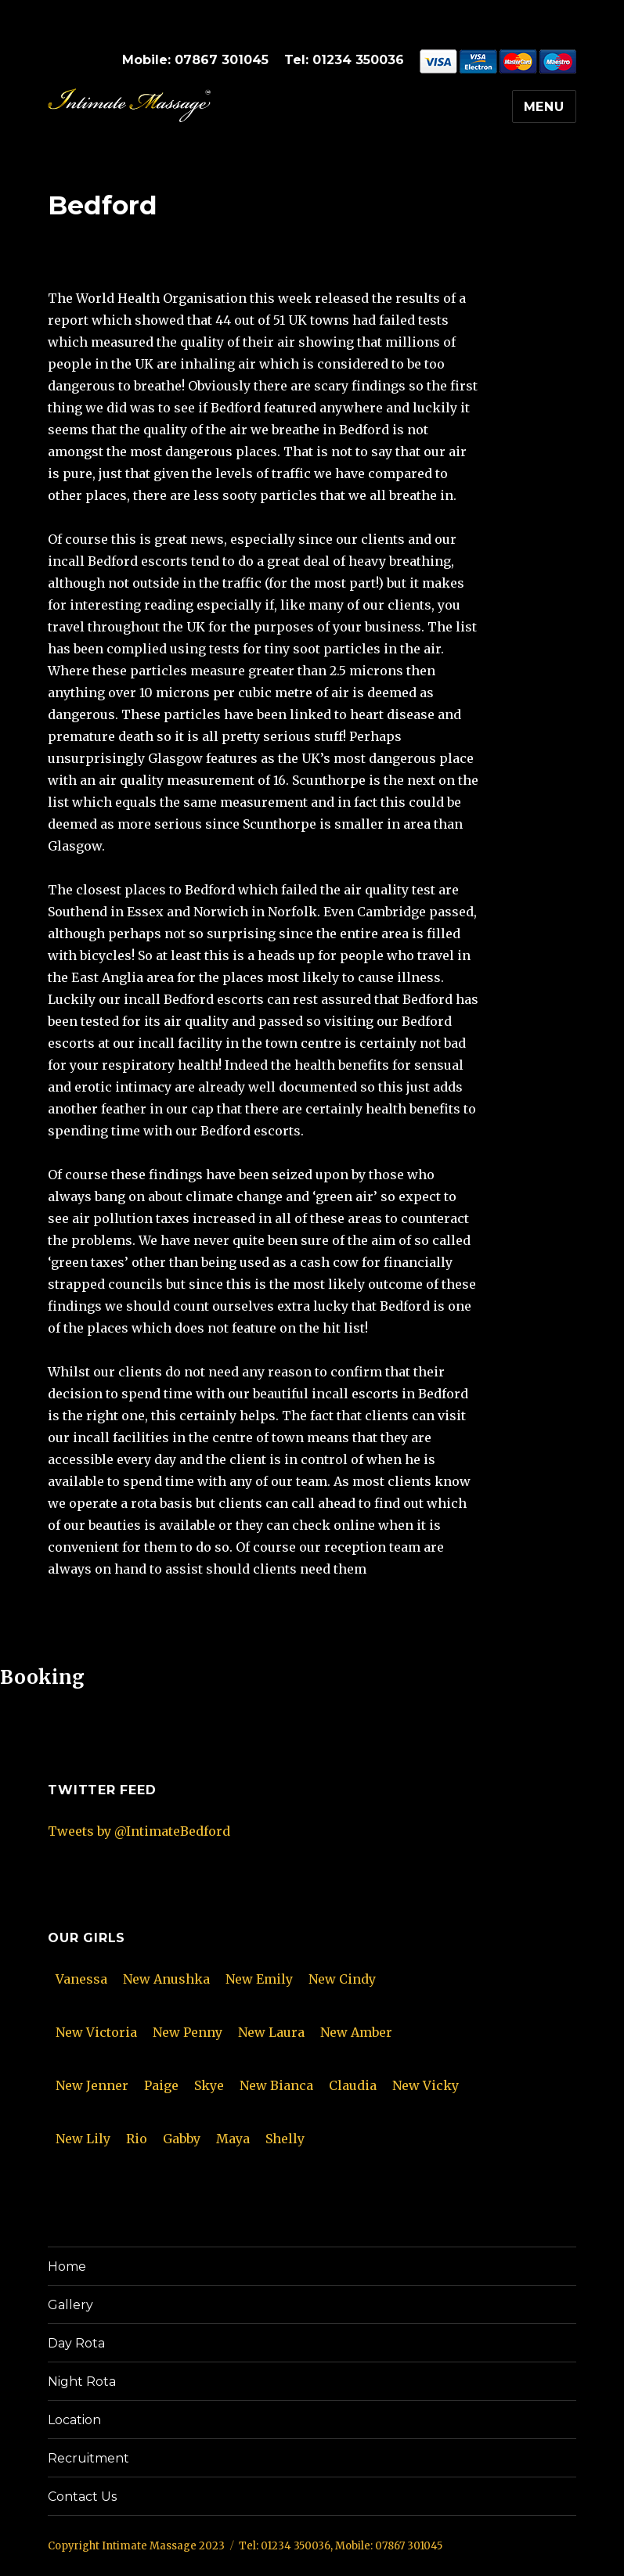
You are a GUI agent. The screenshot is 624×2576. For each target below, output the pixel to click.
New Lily (83, 2138)
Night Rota (82, 2381)
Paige (161, 2085)
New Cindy (342, 1979)
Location (74, 2419)
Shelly (285, 2138)
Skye (209, 2085)
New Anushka (166, 1979)
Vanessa (81, 1979)
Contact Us (82, 2496)
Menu (544, 106)
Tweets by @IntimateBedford (139, 1831)
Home (67, 2266)
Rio (136, 2138)
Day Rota (76, 2343)
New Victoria (96, 2032)
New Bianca (276, 2085)
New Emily (259, 1979)
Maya (233, 2138)
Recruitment (88, 2458)
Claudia (353, 2085)
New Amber (356, 2032)
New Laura (271, 2032)
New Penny (187, 2032)
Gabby (181, 2138)
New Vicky (425, 2085)
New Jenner (92, 2085)
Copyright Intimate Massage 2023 (136, 2546)
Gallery (70, 2304)
